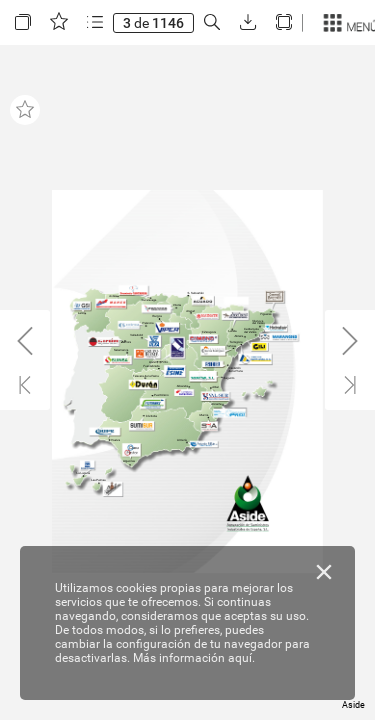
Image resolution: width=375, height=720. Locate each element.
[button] (23, 22)
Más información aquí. (194, 658)
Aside (353, 705)
